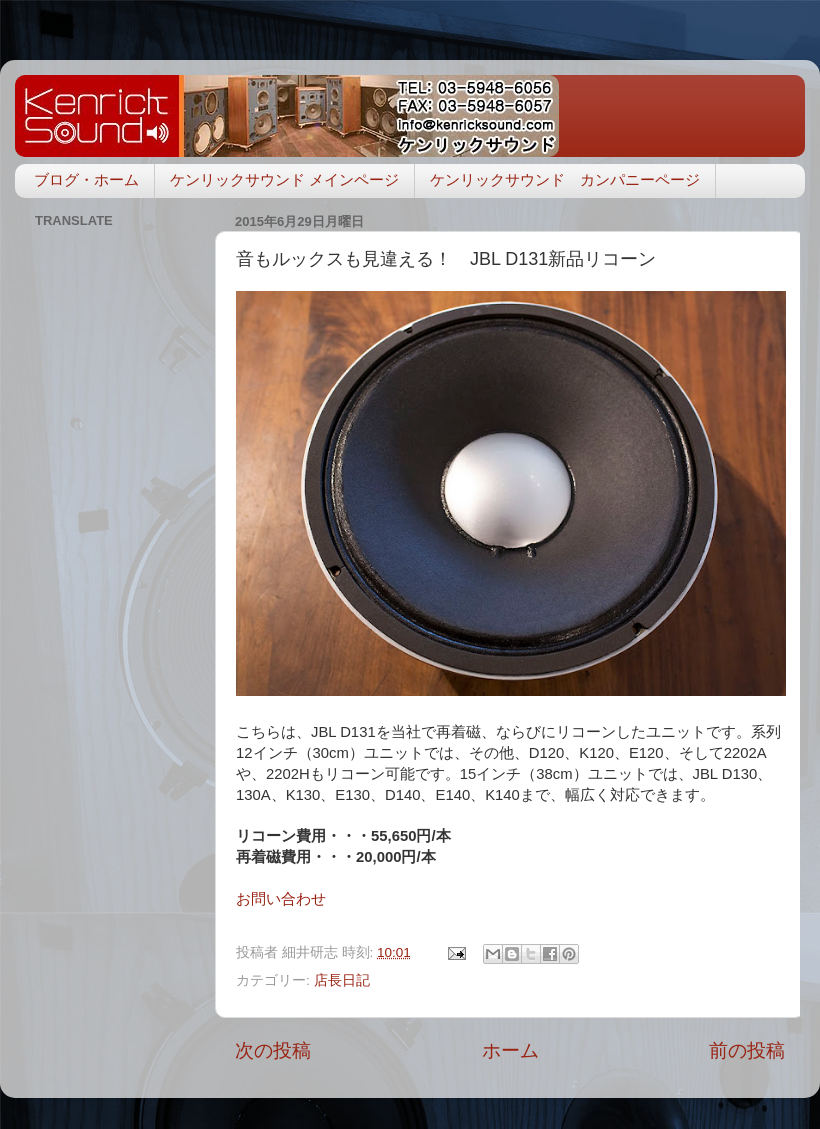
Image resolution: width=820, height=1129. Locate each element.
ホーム (510, 1050)
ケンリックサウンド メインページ (284, 179)
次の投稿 (273, 1050)
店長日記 (342, 980)
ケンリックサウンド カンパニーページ (565, 179)
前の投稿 (747, 1050)
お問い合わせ (281, 899)
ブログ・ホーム (86, 179)
